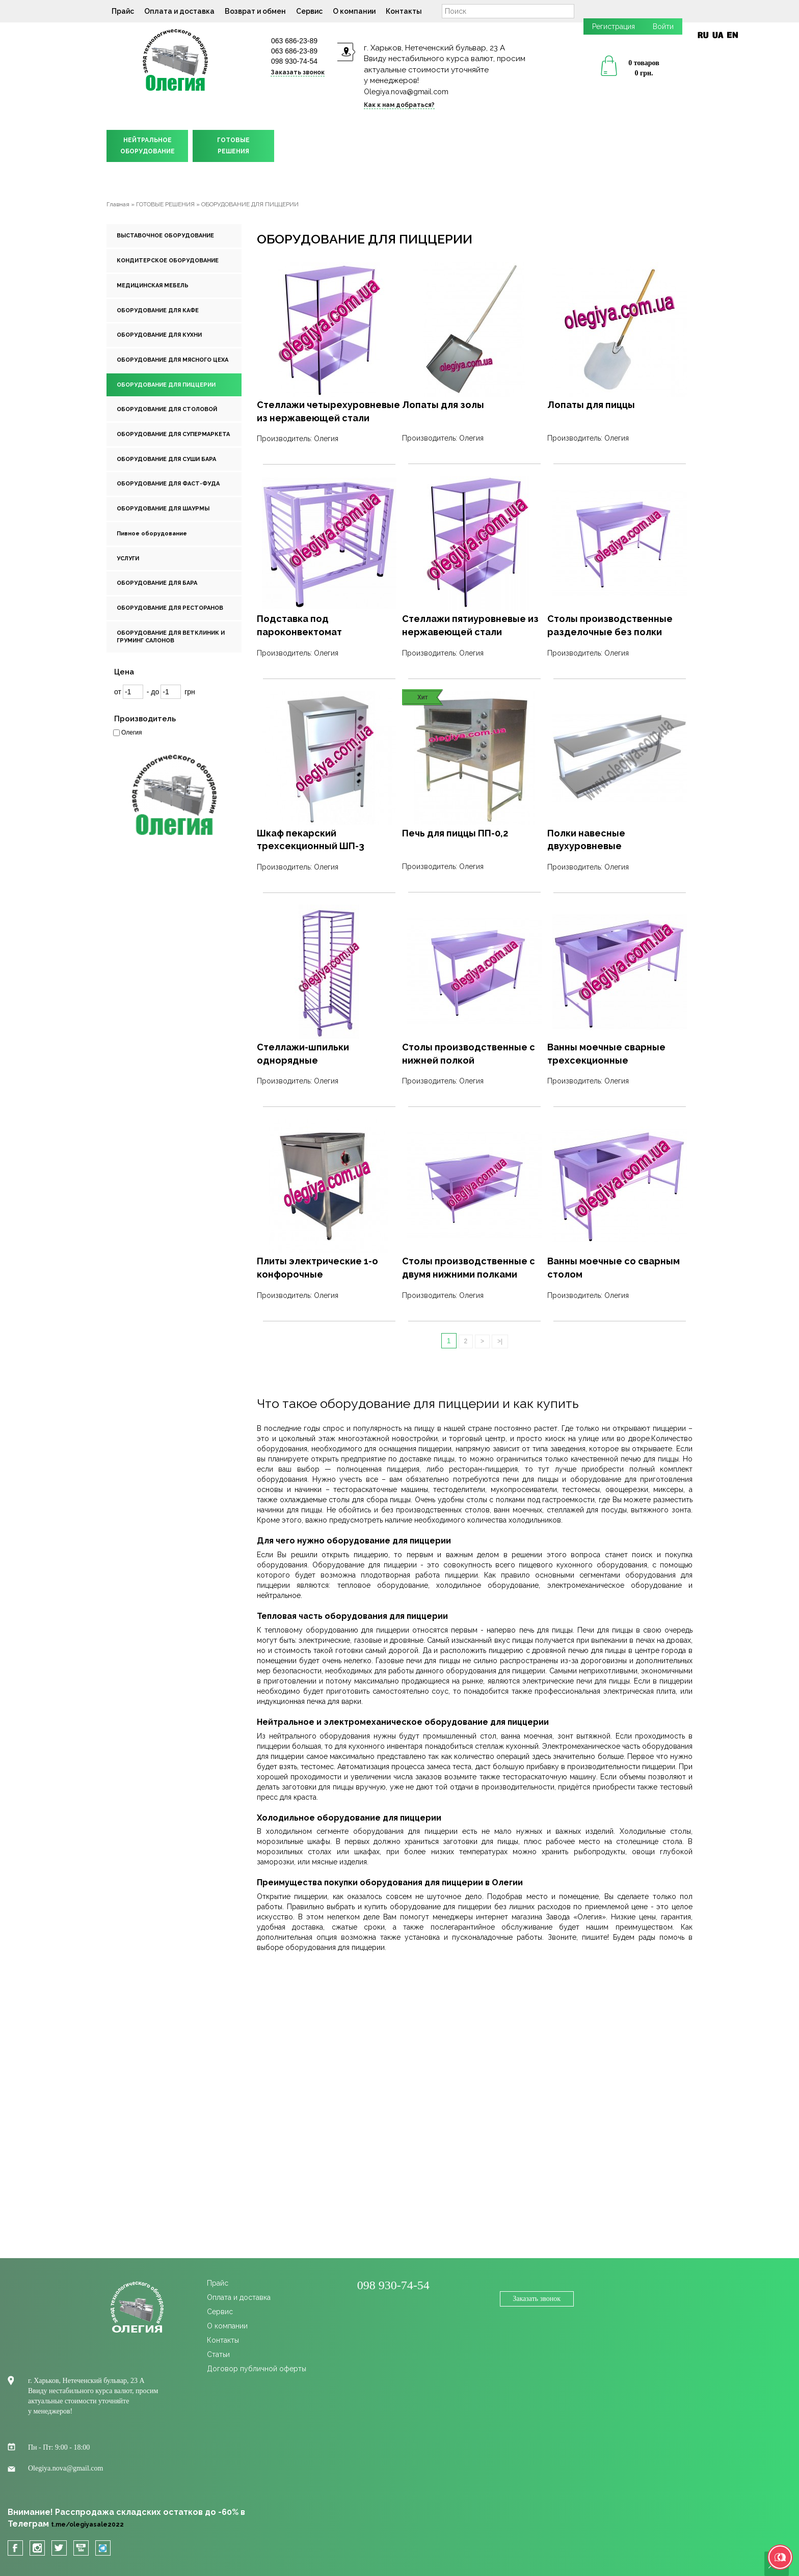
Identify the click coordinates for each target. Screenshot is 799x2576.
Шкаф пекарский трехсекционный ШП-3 (310, 840)
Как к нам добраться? (399, 105)
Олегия (131, 732)
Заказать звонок (298, 72)
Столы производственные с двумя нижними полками (468, 1268)
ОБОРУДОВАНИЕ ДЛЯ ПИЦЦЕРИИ (166, 385)
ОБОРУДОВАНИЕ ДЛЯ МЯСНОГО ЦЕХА (172, 360)
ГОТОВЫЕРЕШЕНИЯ (233, 146)
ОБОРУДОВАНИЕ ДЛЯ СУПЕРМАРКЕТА (173, 434)
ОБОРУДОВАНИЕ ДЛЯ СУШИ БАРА (166, 459)
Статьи (218, 2354)
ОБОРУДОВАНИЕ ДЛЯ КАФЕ (158, 310)
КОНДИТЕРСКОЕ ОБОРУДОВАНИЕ (168, 260)
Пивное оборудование (152, 533)
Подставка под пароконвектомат (299, 625)
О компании (354, 11)
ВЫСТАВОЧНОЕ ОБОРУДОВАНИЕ (165, 235)
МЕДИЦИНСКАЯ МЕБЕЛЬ (153, 285)
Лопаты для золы (443, 404)
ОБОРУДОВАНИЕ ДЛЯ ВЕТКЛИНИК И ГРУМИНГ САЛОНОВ (171, 637)
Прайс (123, 11)
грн (189, 692)
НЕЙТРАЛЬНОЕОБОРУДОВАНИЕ (147, 146)
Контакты (404, 11)
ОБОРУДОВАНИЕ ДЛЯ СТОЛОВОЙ (167, 409)
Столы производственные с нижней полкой (468, 1054)
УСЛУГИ (128, 558)
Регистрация (613, 26)
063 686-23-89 (294, 41)
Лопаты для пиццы (591, 404)
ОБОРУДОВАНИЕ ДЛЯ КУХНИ (159, 335)
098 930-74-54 (294, 61)
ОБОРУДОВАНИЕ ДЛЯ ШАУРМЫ (163, 508)
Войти (663, 26)
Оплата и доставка (179, 11)
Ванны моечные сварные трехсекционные (606, 1054)
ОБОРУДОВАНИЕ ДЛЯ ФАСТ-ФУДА (168, 483)
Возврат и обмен (255, 11)
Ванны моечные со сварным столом (613, 1268)
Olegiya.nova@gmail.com (406, 92)
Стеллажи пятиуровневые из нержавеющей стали (470, 625)
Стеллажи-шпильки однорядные (303, 1054)
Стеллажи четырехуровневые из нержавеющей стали (328, 411)
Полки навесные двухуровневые (586, 840)
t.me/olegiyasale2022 (87, 2524)
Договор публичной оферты (256, 2369)
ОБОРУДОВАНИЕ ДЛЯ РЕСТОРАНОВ (170, 608)
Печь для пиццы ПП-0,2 (455, 833)
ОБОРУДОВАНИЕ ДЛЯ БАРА (157, 583)
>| (499, 1341)
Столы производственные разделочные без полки (610, 625)
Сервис (309, 11)
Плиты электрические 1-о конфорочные (317, 1268)
